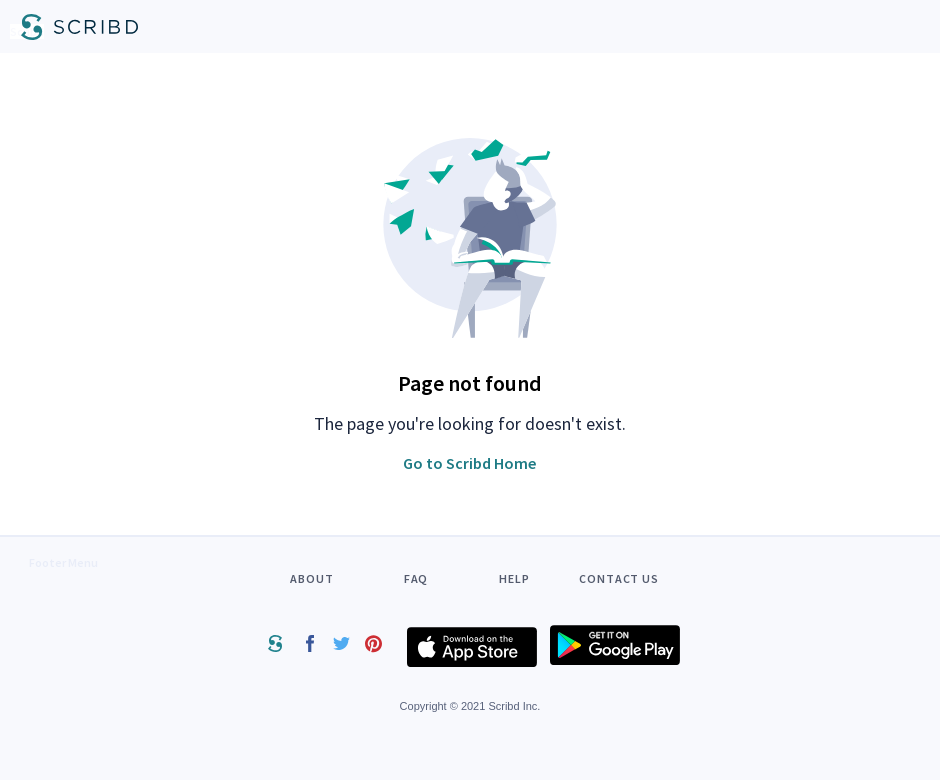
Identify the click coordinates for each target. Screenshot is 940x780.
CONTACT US (619, 578)
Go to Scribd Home (469, 463)
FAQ (416, 578)
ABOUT (312, 578)
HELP (514, 578)
